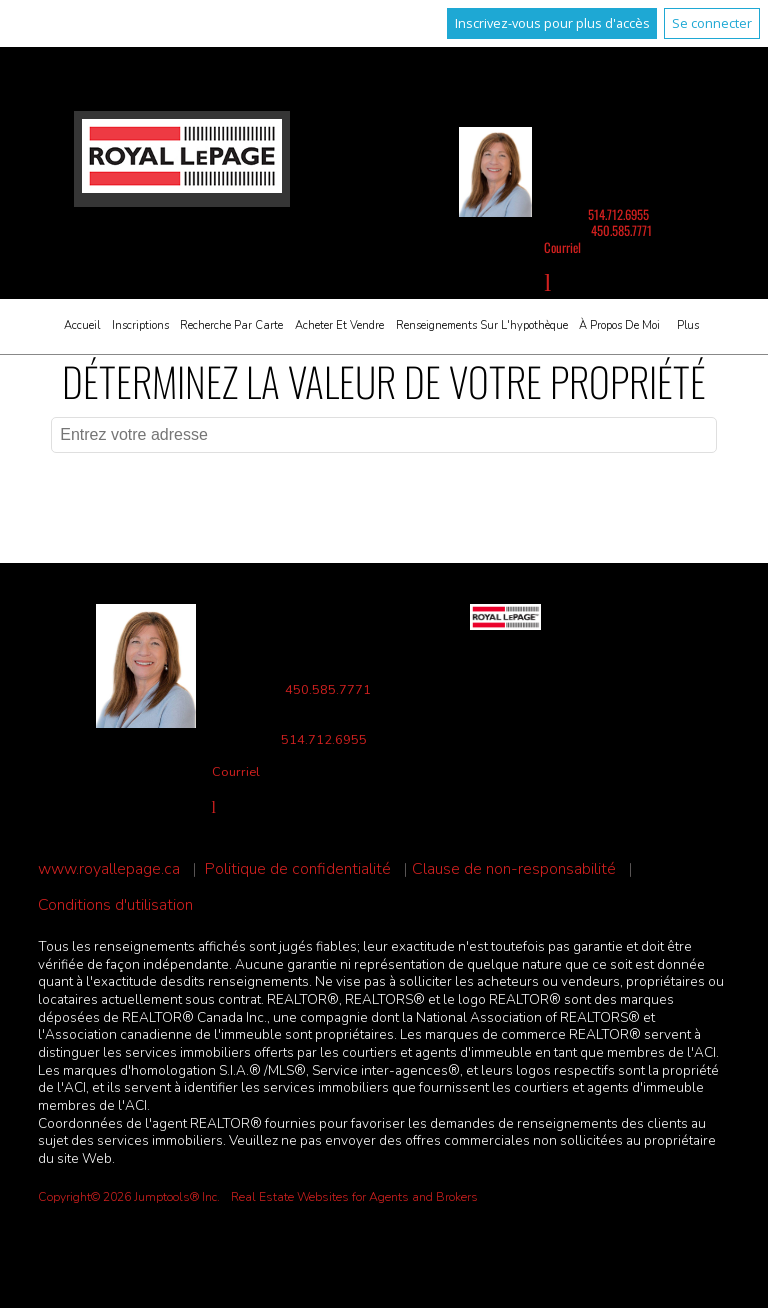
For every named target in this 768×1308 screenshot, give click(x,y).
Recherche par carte (231, 325)
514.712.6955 (618, 214)
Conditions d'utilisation (115, 905)
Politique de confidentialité (298, 869)
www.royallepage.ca (109, 869)
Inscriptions (140, 325)
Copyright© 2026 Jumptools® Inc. (129, 1197)
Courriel (562, 247)
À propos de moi (619, 325)
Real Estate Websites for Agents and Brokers (354, 1197)
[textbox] (384, 435)
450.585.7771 (621, 230)
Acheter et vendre (339, 325)
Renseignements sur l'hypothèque (482, 325)
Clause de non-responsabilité (514, 869)
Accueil (82, 325)
